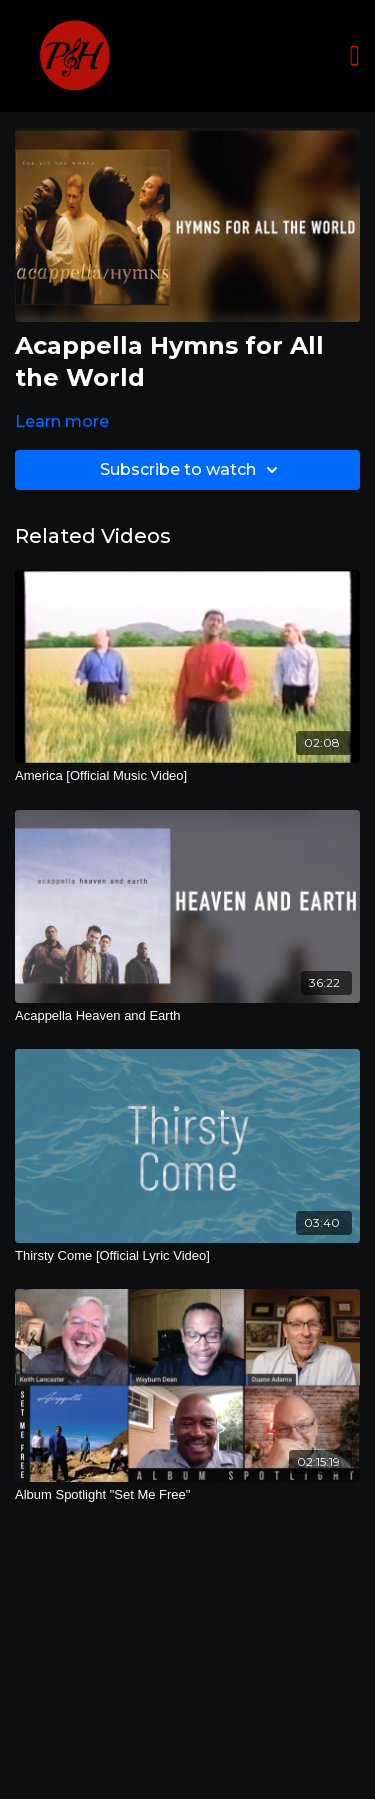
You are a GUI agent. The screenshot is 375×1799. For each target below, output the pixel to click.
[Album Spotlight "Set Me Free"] (187, 1495)
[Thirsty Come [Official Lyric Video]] (187, 1256)
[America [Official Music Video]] (187, 776)
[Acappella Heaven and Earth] (187, 1016)
